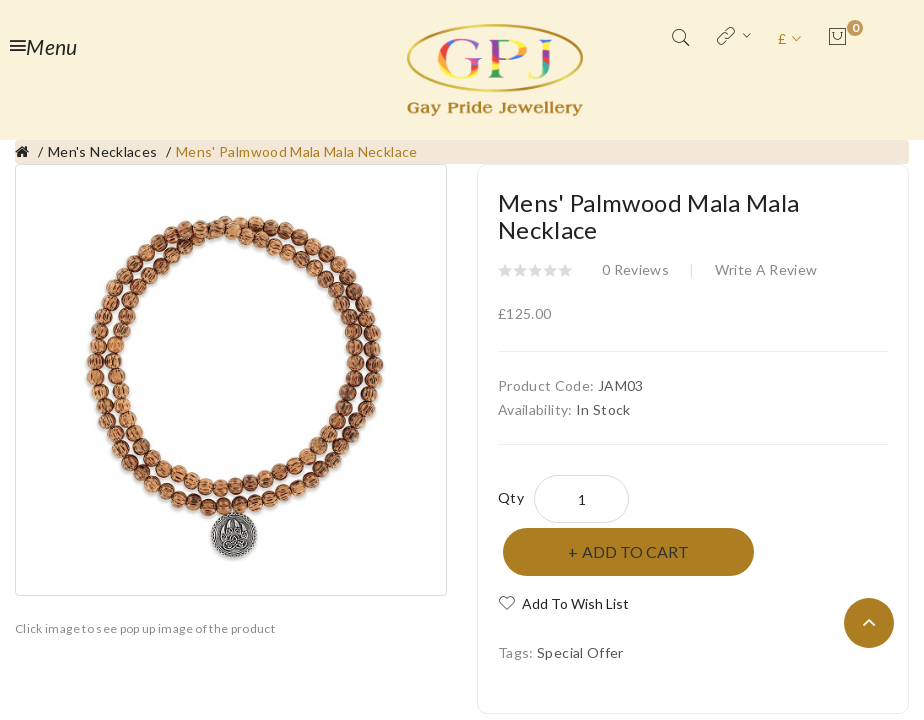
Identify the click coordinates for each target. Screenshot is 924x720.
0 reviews (635, 269)
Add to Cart (635, 551)
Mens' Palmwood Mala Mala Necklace (297, 151)
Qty (511, 497)
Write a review (766, 269)
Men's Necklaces (102, 151)
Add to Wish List (575, 603)
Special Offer (580, 652)
